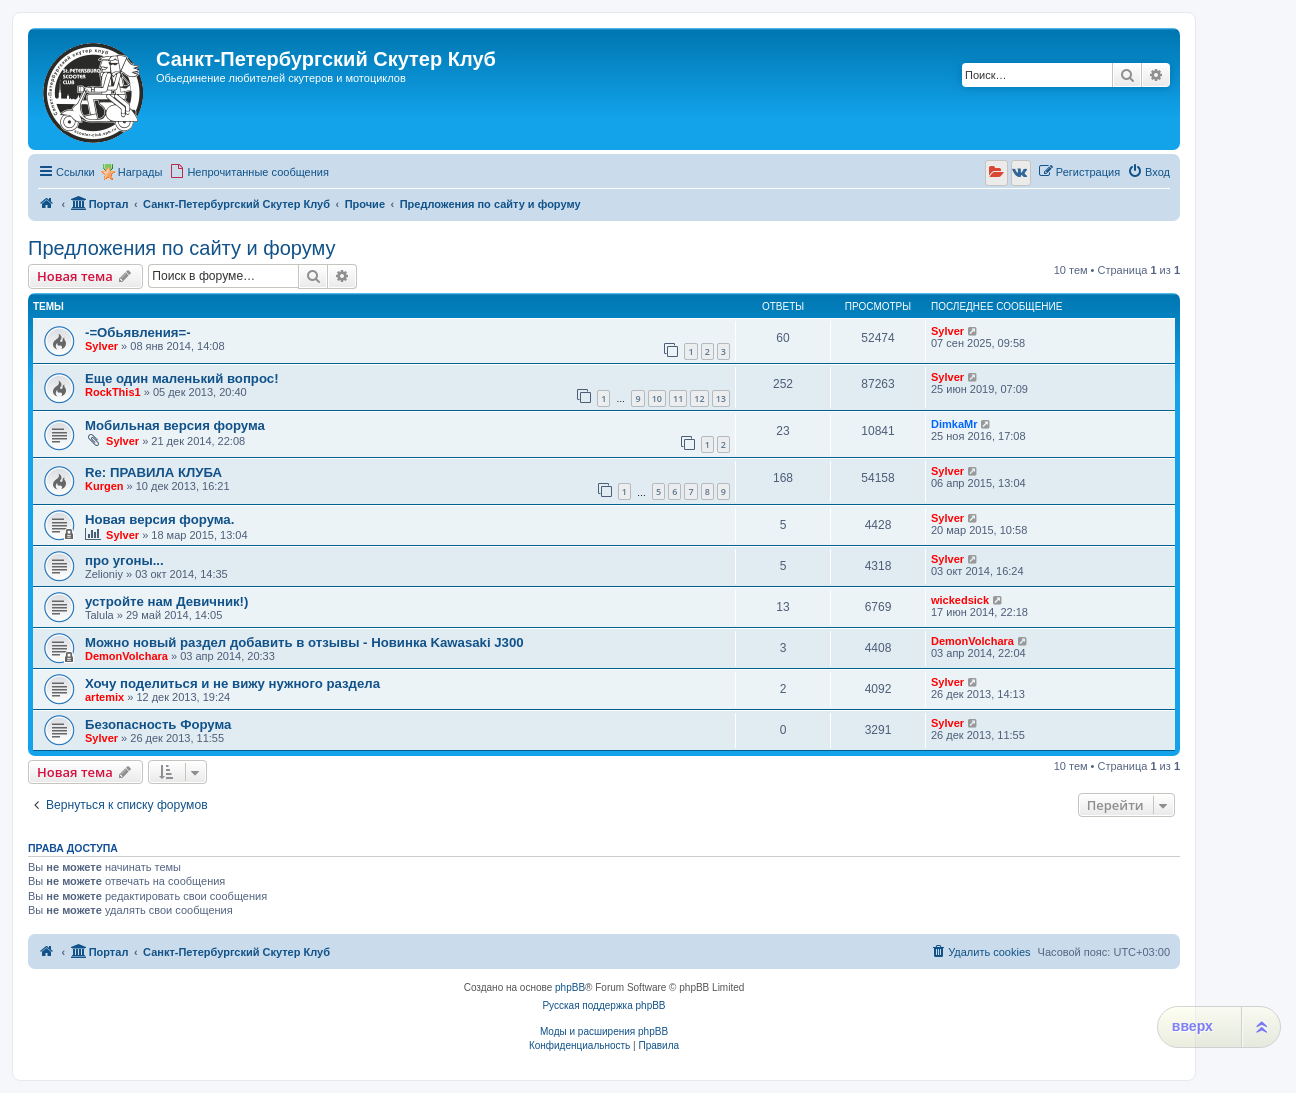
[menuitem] (249, 172)
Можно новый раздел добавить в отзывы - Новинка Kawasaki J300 (304, 642)
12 (699, 398)
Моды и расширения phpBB (604, 1031)
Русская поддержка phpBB (603, 1005)
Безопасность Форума (158, 724)
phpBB (570, 987)
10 (657, 398)
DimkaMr (954, 424)
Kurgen (104, 486)
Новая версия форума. (159, 519)
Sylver (101, 346)
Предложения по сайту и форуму (181, 248)
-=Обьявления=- (138, 332)
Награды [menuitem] (140, 172)
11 (678, 398)
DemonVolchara (126, 656)
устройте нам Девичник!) (166, 601)
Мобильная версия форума (175, 425)
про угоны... (124, 560)
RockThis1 (113, 392)
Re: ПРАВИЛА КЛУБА (153, 472)
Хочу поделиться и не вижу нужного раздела (232, 683)
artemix (104, 697)
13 (721, 398)
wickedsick (960, 600)
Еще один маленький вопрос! (182, 378)
